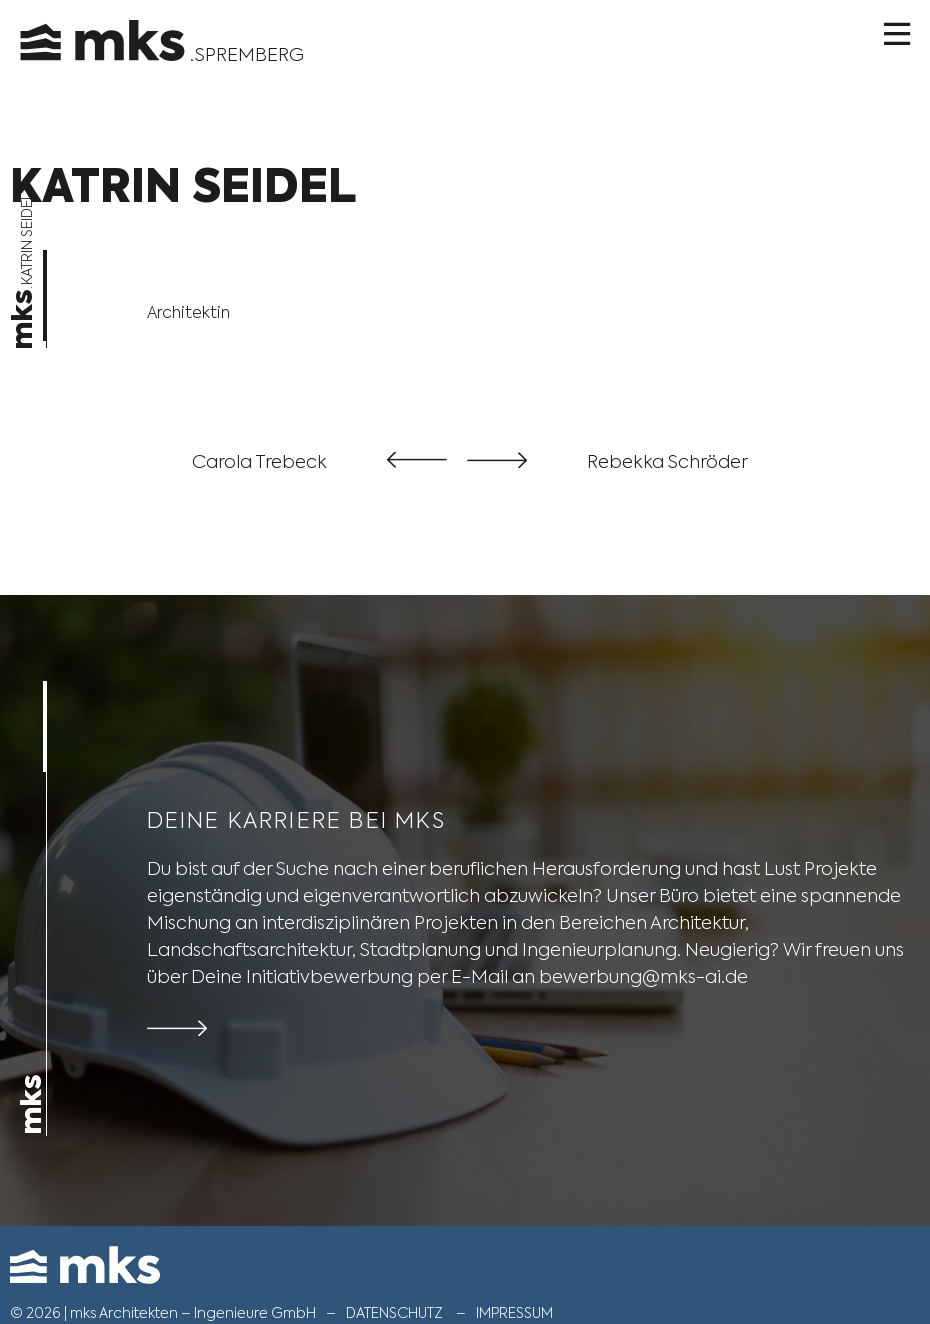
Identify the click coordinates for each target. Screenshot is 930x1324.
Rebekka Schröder (667, 461)
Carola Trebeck (259, 461)
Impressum (514, 1313)
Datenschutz (394, 1313)
